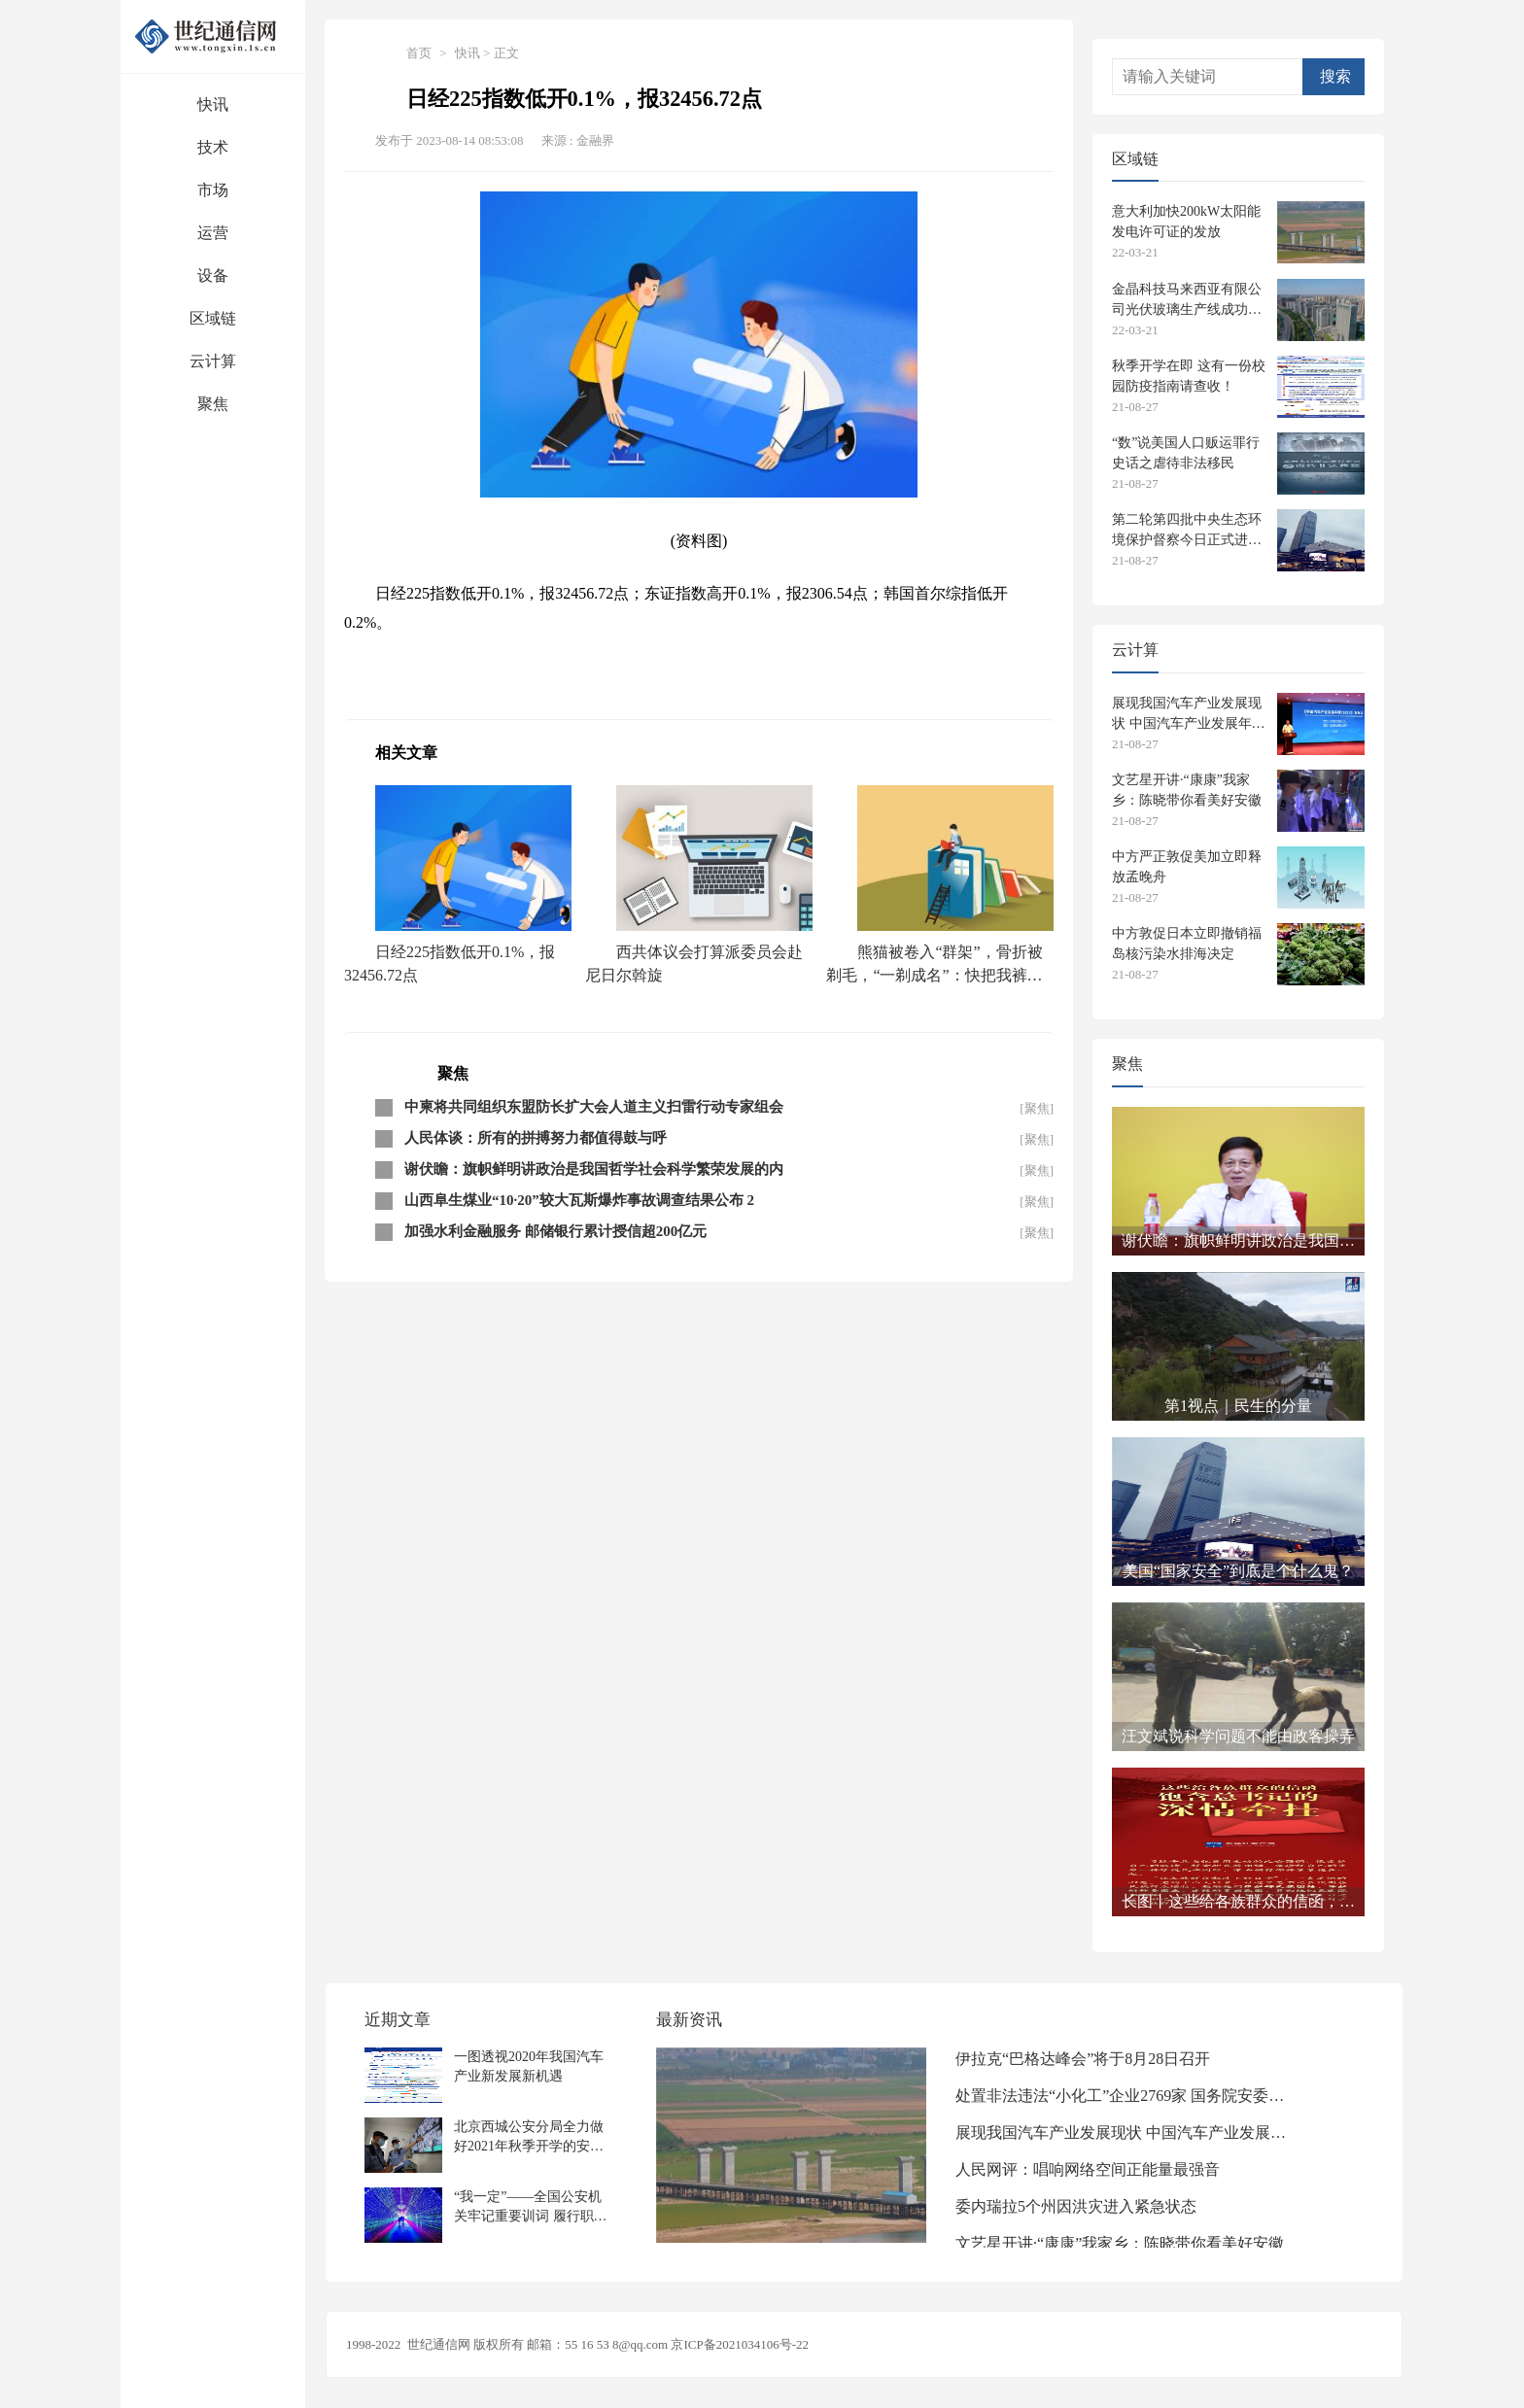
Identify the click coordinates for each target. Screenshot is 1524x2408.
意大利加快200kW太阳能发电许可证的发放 (1186, 221)
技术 (212, 147)
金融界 (595, 140)
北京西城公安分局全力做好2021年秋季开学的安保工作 (529, 2136)
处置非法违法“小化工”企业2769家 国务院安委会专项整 (1125, 2095)
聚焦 (212, 404)
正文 (506, 53)
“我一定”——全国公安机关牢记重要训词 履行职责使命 (530, 2206)
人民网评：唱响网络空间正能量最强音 (1087, 2169)
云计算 (213, 361)
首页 (419, 53)
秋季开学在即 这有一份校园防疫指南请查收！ (1188, 376)
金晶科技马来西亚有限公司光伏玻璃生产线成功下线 (1187, 300)
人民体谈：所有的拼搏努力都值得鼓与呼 (535, 1138)
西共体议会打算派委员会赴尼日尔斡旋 (694, 963)
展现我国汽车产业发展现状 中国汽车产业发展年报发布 (1188, 714)
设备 (212, 275)
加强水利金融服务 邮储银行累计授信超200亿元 (555, 1231)
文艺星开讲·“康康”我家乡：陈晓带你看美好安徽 (1187, 790)
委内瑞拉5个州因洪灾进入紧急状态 (1075, 2206)
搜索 (1335, 76)
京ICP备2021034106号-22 (740, 2344)
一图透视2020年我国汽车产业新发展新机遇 (529, 2066)
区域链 (213, 318)
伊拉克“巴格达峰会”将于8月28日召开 (1082, 2058)
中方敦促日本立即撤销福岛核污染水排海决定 (1187, 943)
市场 (212, 190)
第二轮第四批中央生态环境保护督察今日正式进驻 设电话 (1187, 530)
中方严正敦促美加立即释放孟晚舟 (1187, 866)
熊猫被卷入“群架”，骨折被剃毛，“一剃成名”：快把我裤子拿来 (934, 966)
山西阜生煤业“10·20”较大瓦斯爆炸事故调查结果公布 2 (579, 1200)
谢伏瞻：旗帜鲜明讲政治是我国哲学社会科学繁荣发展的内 (593, 1169)
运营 (212, 232)
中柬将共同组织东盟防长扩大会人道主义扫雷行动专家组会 (593, 1107)
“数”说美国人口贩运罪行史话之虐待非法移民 (1186, 452)
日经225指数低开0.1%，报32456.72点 (449, 963)
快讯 (212, 104)
